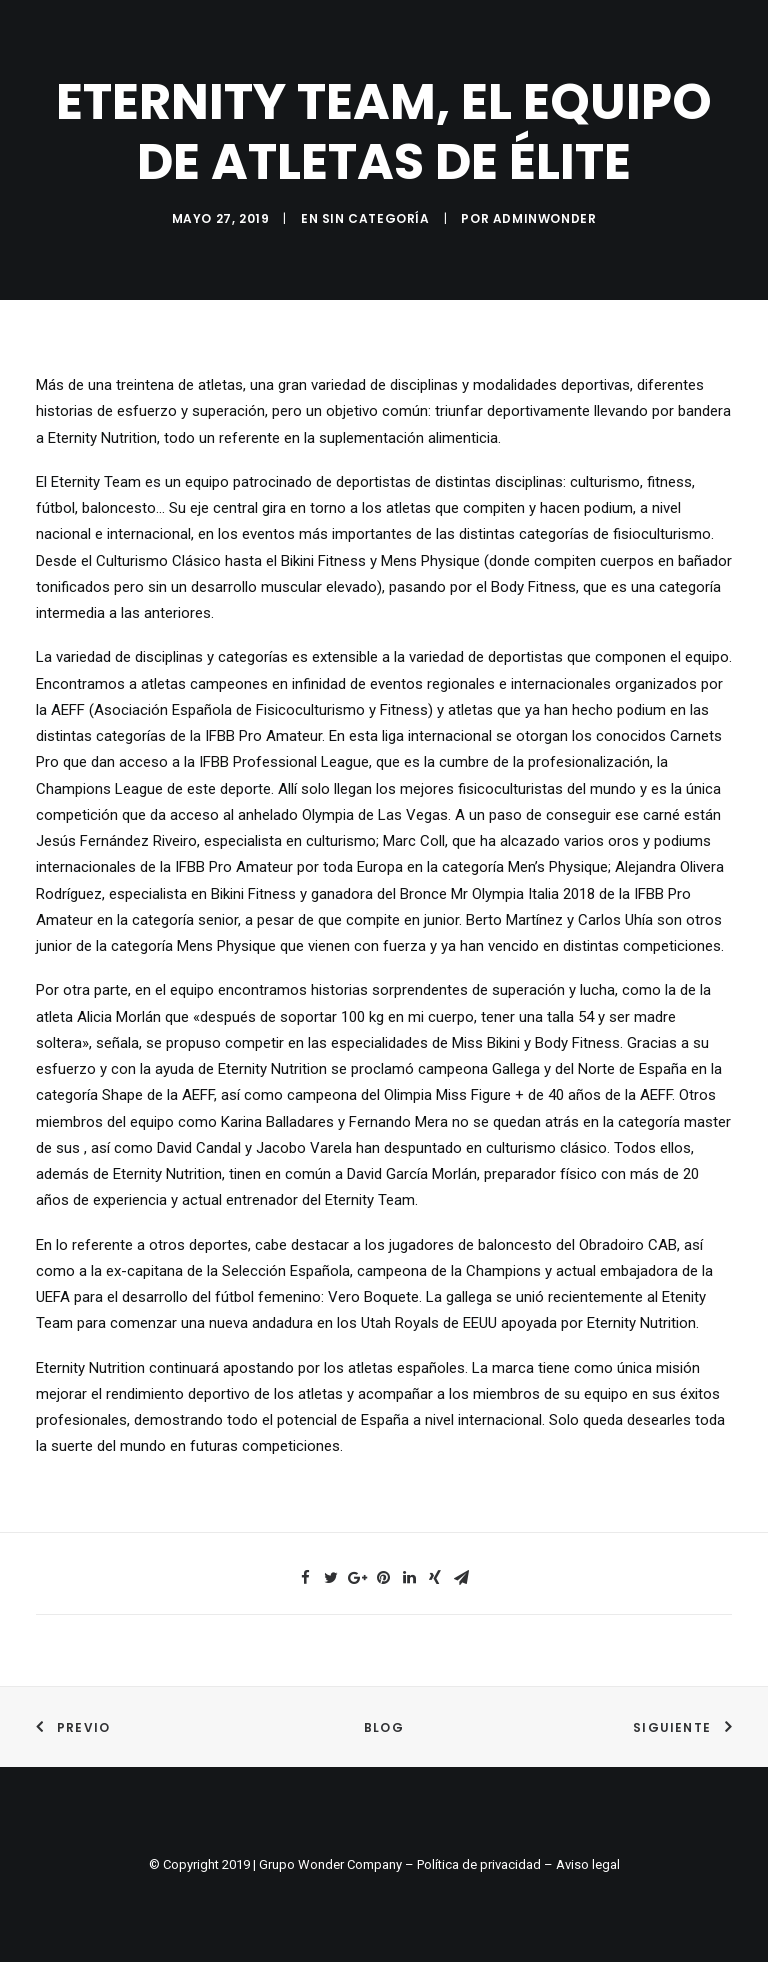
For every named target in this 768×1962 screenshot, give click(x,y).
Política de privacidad (479, 1864)
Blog (384, 1727)
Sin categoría (376, 218)
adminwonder (545, 218)
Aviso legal (588, 1864)
